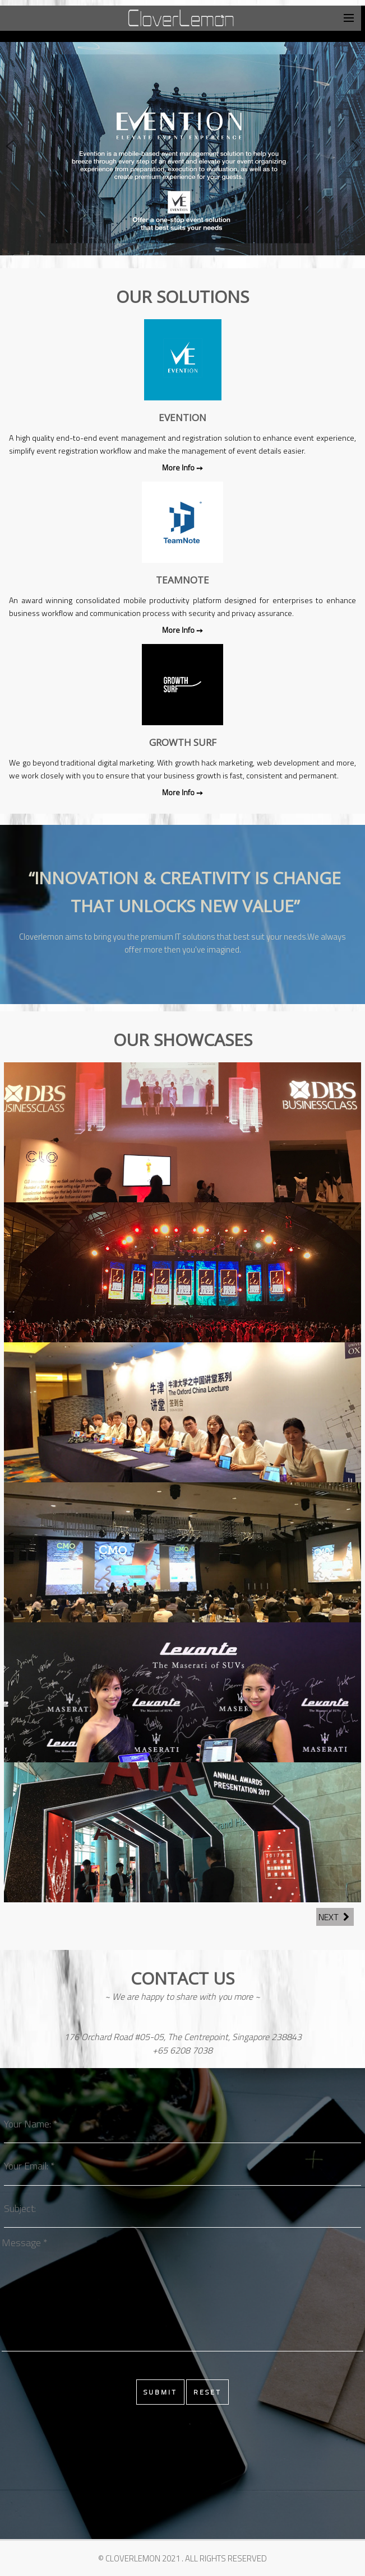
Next (335, 1917)
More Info (179, 467)
